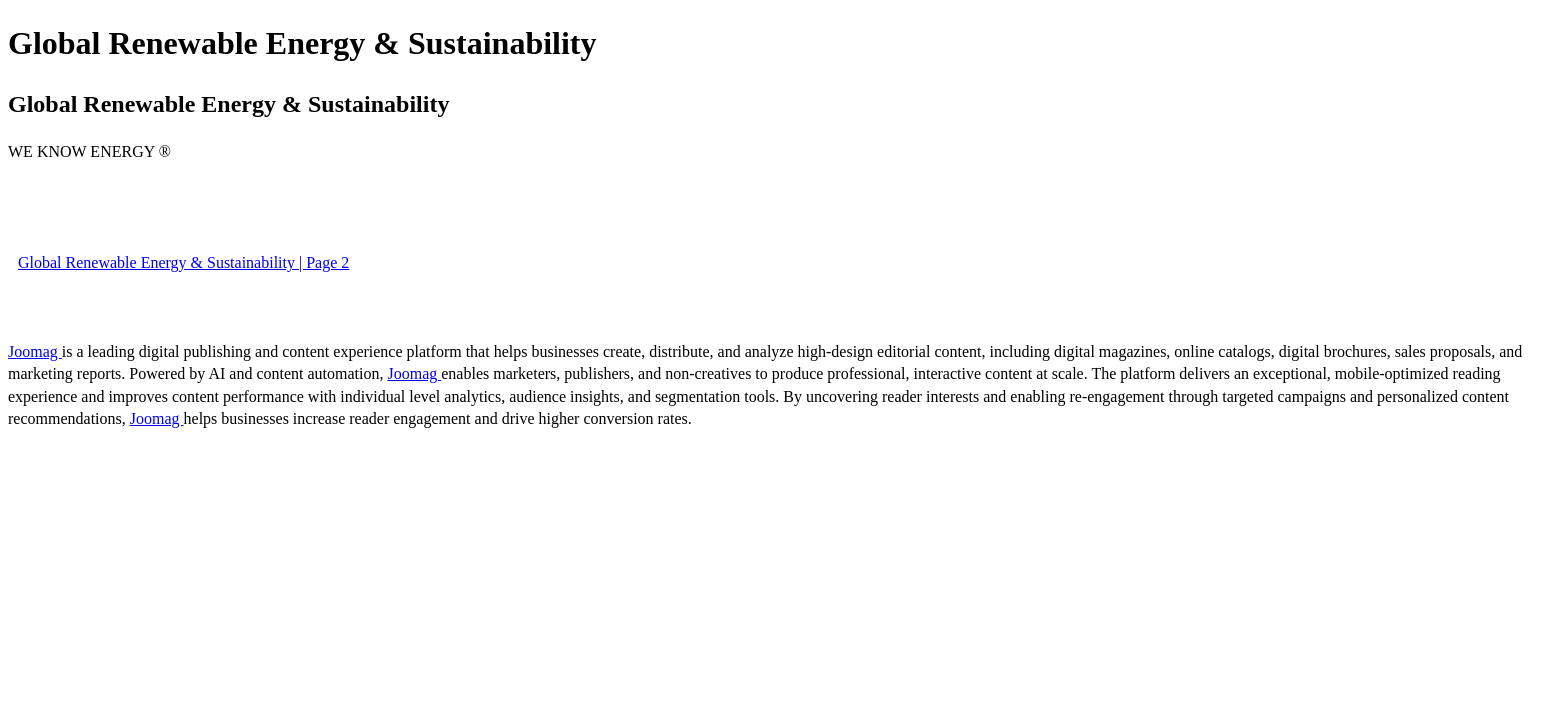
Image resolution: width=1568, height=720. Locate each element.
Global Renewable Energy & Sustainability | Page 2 (183, 262)
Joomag (35, 351)
